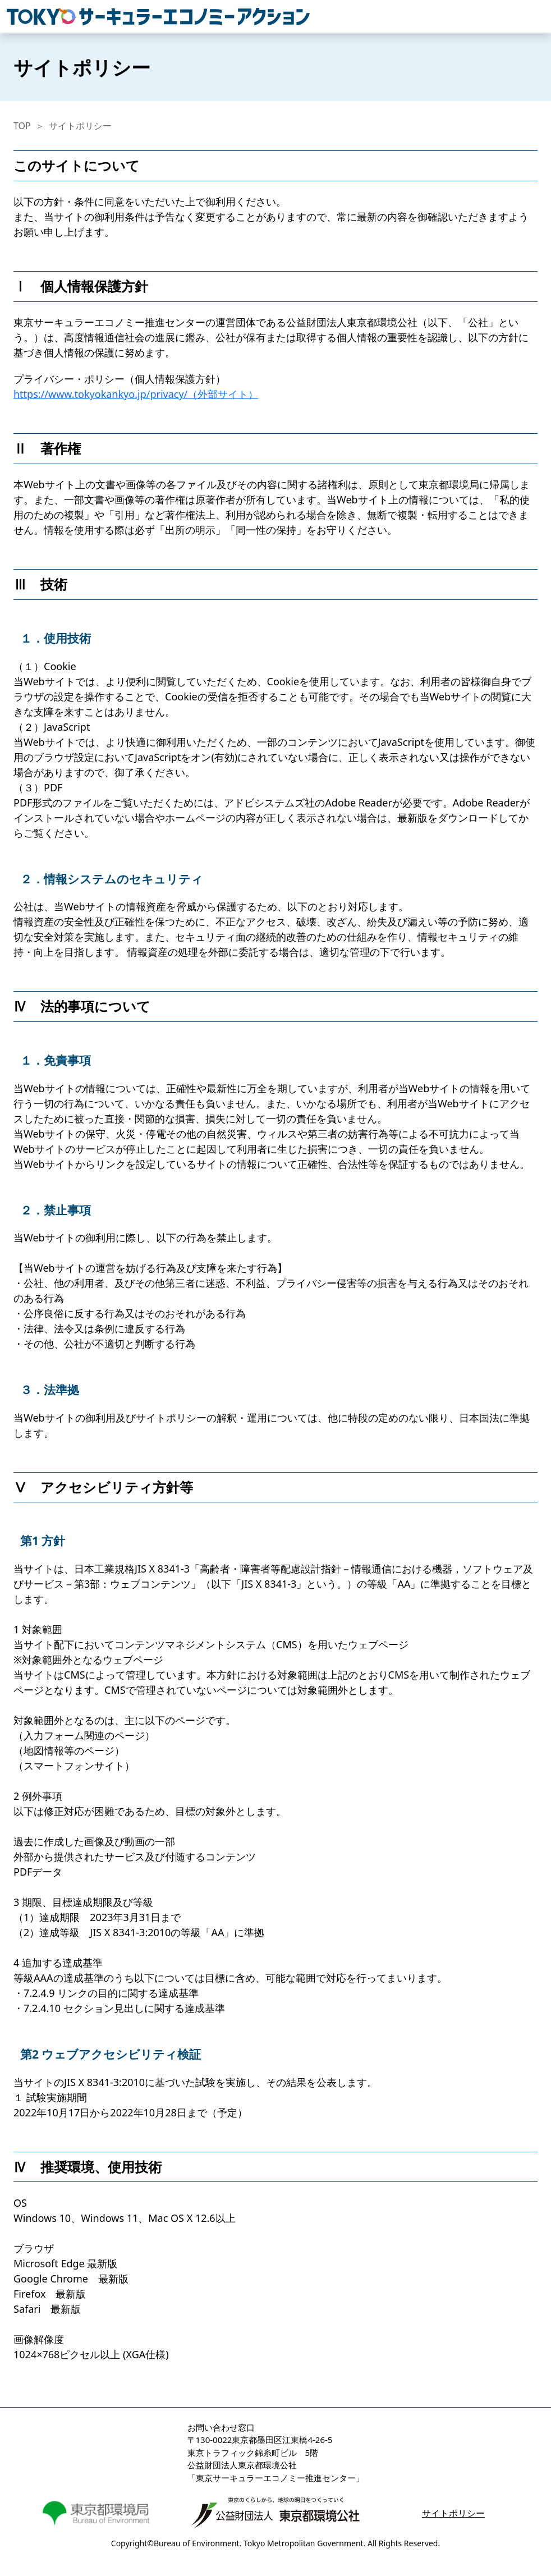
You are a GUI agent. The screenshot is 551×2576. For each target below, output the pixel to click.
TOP (22, 126)
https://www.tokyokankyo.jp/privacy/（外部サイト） (135, 394)
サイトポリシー (80, 126)
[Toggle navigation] (538, 16)
